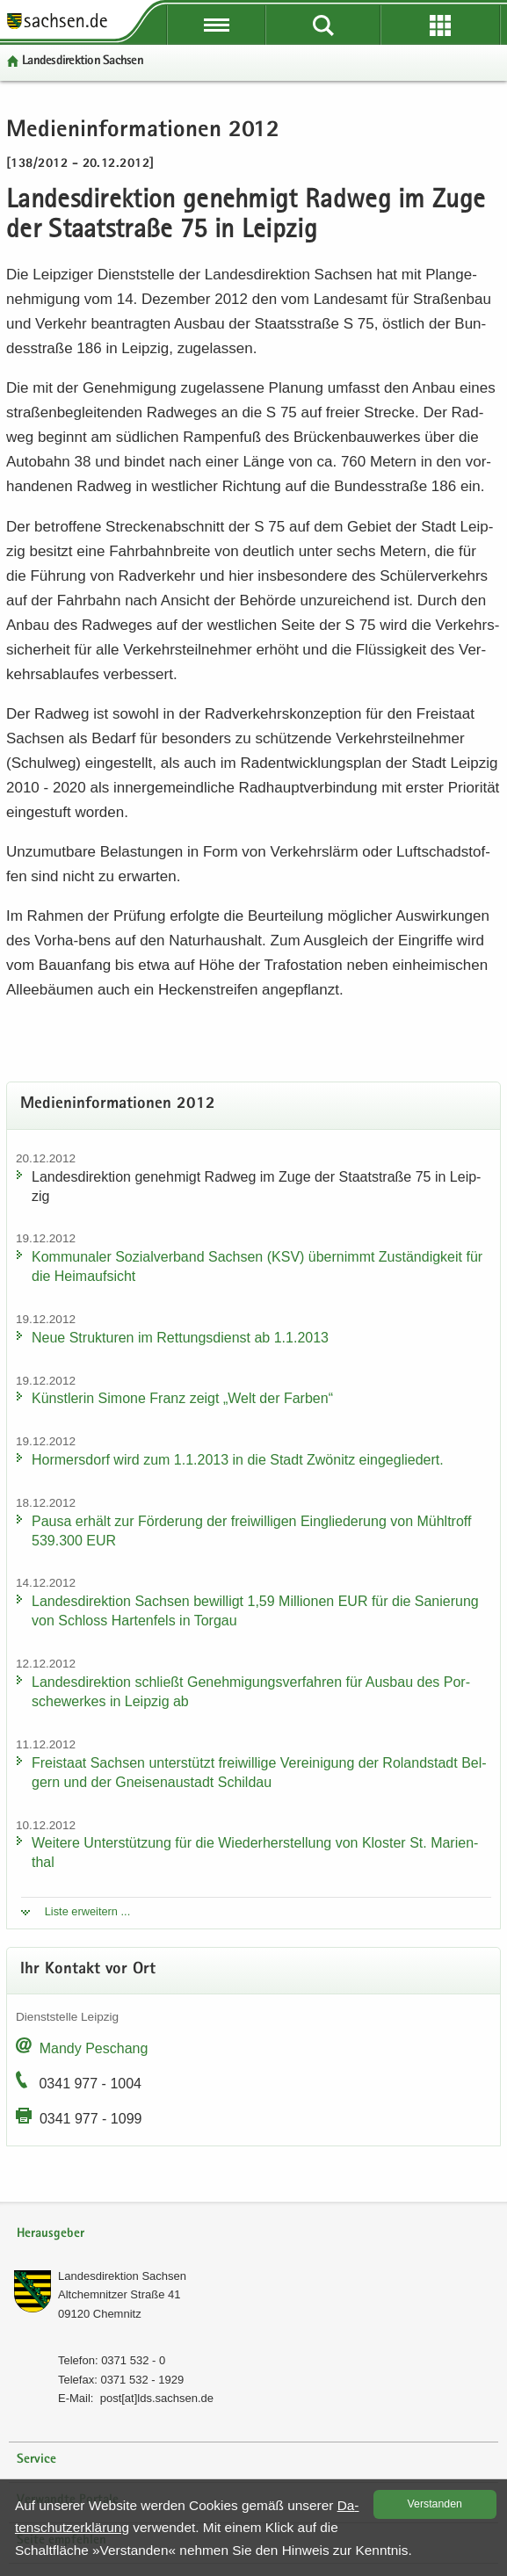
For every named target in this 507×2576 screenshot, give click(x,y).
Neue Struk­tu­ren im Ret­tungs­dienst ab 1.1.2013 (180, 1337)
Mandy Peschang (94, 2048)
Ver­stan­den (435, 2504)
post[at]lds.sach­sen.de (157, 2398)
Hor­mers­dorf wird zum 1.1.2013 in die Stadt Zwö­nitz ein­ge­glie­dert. (238, 1459)
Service (36, 2459)
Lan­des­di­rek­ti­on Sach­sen (82, 61)
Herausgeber (50, 2233)
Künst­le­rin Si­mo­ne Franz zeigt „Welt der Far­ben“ (182, 1398)
